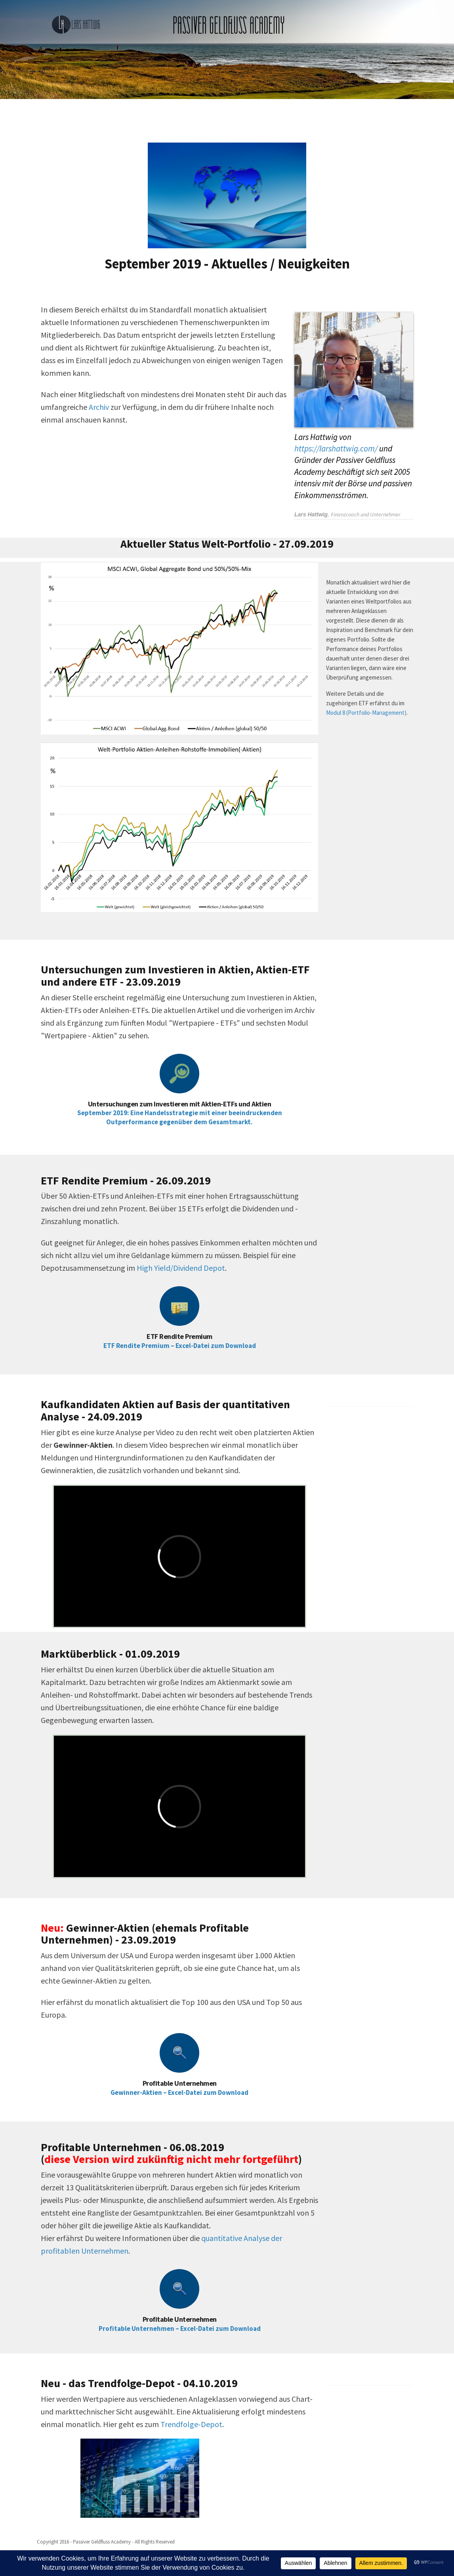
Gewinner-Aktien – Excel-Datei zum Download (179, 2092)
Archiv (99, 407)
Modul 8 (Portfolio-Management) (366, 712)
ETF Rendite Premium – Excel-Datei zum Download (179, 1345)
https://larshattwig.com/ (336, 448)
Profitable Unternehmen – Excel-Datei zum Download (180, 2328)
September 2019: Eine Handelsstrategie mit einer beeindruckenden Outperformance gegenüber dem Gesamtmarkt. (179, 1117)
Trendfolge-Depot (191, 2424)
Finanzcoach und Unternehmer (366, 514)
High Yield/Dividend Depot (181, 1268)
